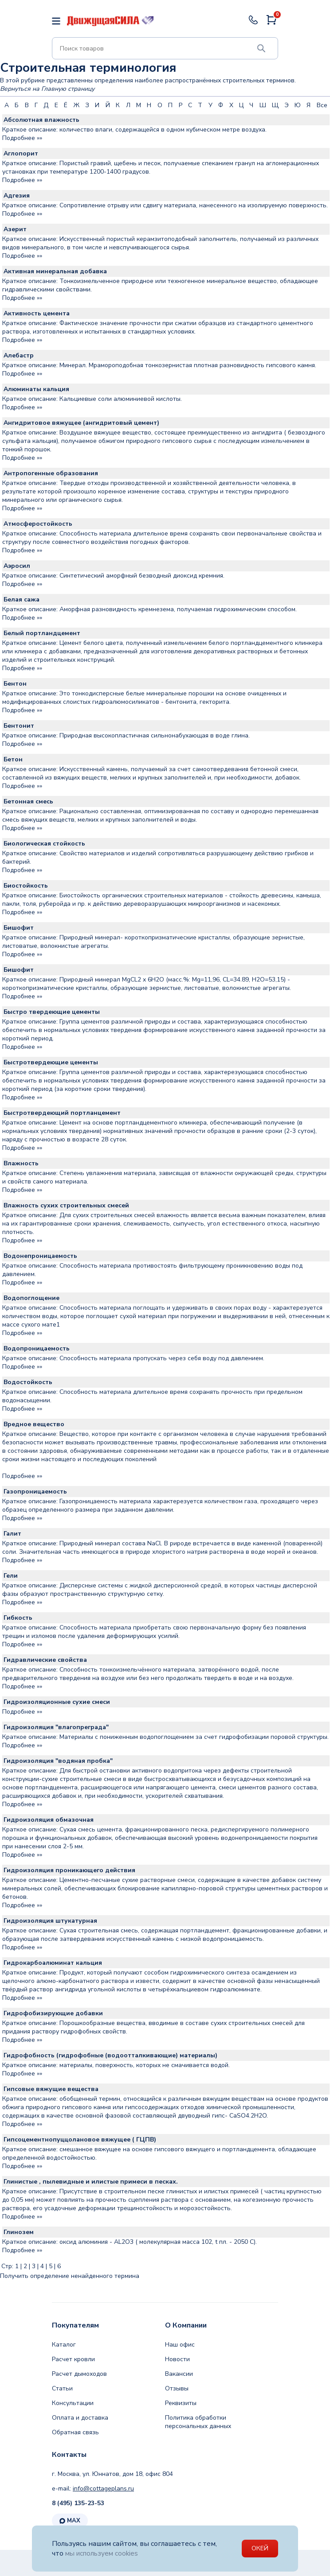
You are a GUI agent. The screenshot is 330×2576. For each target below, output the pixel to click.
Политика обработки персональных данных (198, 2421)
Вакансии (179, 2374)
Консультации (73, 2403)
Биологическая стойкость (44, 843)
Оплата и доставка (80, 2417)
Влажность (21, 1163)
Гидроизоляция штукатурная (50, 1920)
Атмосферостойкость (38, 524)
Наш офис (180, 2344)
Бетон (13, 759)
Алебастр (19, 355)
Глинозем (19, 2232)
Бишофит (19, 927)
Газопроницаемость (35, 1491)
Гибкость (18, 1618)
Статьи (62, 2388)
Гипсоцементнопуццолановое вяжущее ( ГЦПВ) (80, 2139)
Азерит (15, 229)
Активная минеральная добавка (55, 271)
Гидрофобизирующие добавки (53, 2013)
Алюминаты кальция (36, 389)
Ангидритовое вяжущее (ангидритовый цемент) (81, 423)
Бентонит (19, 726)
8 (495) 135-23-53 (78, 2503)
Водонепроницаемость (40, 1256)
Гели (11, 1575)
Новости (177, 2359)
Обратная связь (75, 2432)
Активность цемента (37, 313)
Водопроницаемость (37, 1348)
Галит (12, 1533)
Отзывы (177, 2388)
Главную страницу (67, 89)
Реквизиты (180, 2403)
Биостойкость (26, 885)
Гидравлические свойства (45, 1660)
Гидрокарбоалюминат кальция (53, 1963)
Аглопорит (21, 153)
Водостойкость (28, 1382)
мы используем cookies (103, 2553)
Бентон (15, 683)
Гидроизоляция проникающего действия (69, 1870)
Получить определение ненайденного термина (69, 2276)
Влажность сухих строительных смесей (66, 1205)
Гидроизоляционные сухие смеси (57, 1702)
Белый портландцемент (42, 633)
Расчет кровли (73, 2359)
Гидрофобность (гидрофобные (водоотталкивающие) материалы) (110, 2055)
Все (322, 105)
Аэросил (17, 566)
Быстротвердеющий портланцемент (62, 1113)
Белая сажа (21, 599)
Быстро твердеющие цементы (52, 1012)
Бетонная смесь (28, 801)
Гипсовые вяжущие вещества (51, 2089)
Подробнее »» (22, 138)
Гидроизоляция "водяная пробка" (58, 1761)
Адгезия (17, 195)
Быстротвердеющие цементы (51, 1062)
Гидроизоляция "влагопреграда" (56, 1727)
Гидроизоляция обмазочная (49, 1820)
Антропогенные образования (51, 473)
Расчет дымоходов (79, 2374)
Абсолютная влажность (41, 120)
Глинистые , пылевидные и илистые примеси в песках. (91, 2181)
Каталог (64, 2344)
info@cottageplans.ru (103, 2488)
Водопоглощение (31, 1298)
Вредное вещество (34, 1424)
